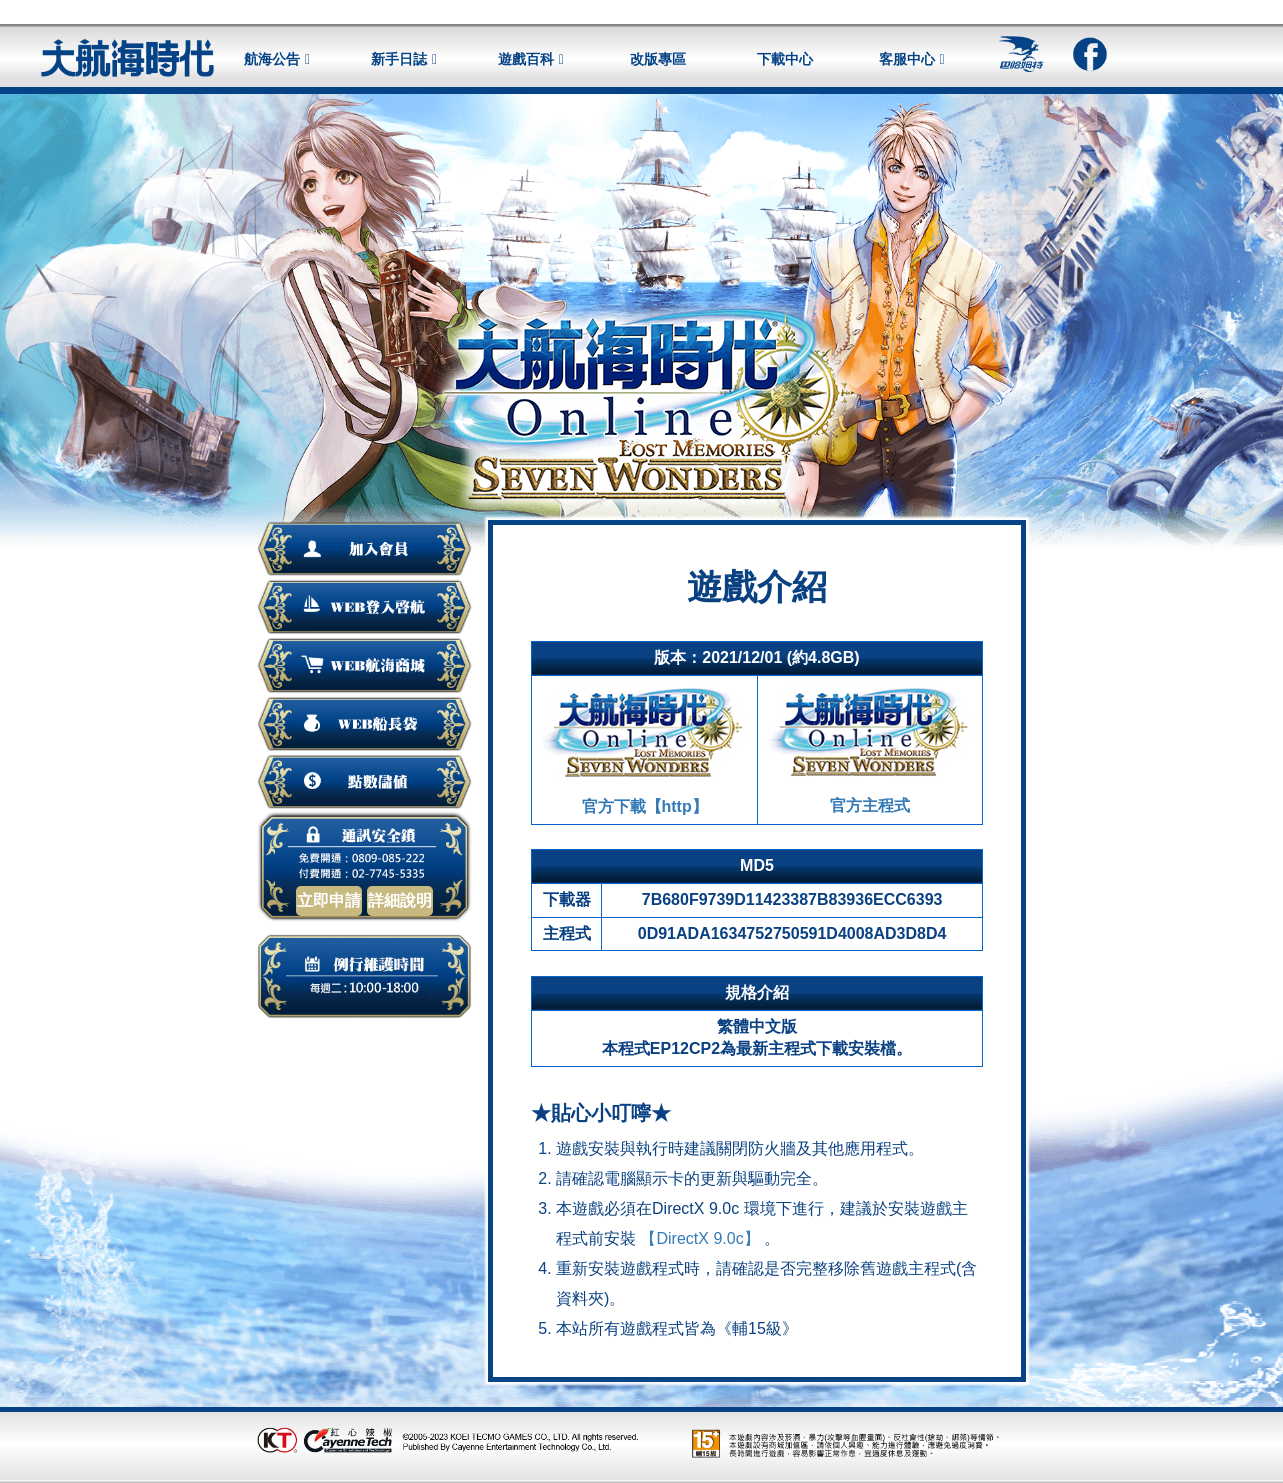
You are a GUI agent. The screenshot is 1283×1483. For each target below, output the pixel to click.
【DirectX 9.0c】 (699, 1238)
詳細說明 (400, 900)
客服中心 (907, 59)
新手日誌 (399, 59)
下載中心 (785, 59)
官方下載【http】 (644, 748)
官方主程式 (870, 747)
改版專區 (658, 59)
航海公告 (272, 59)
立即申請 (329, 900)
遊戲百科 (526, 59)
